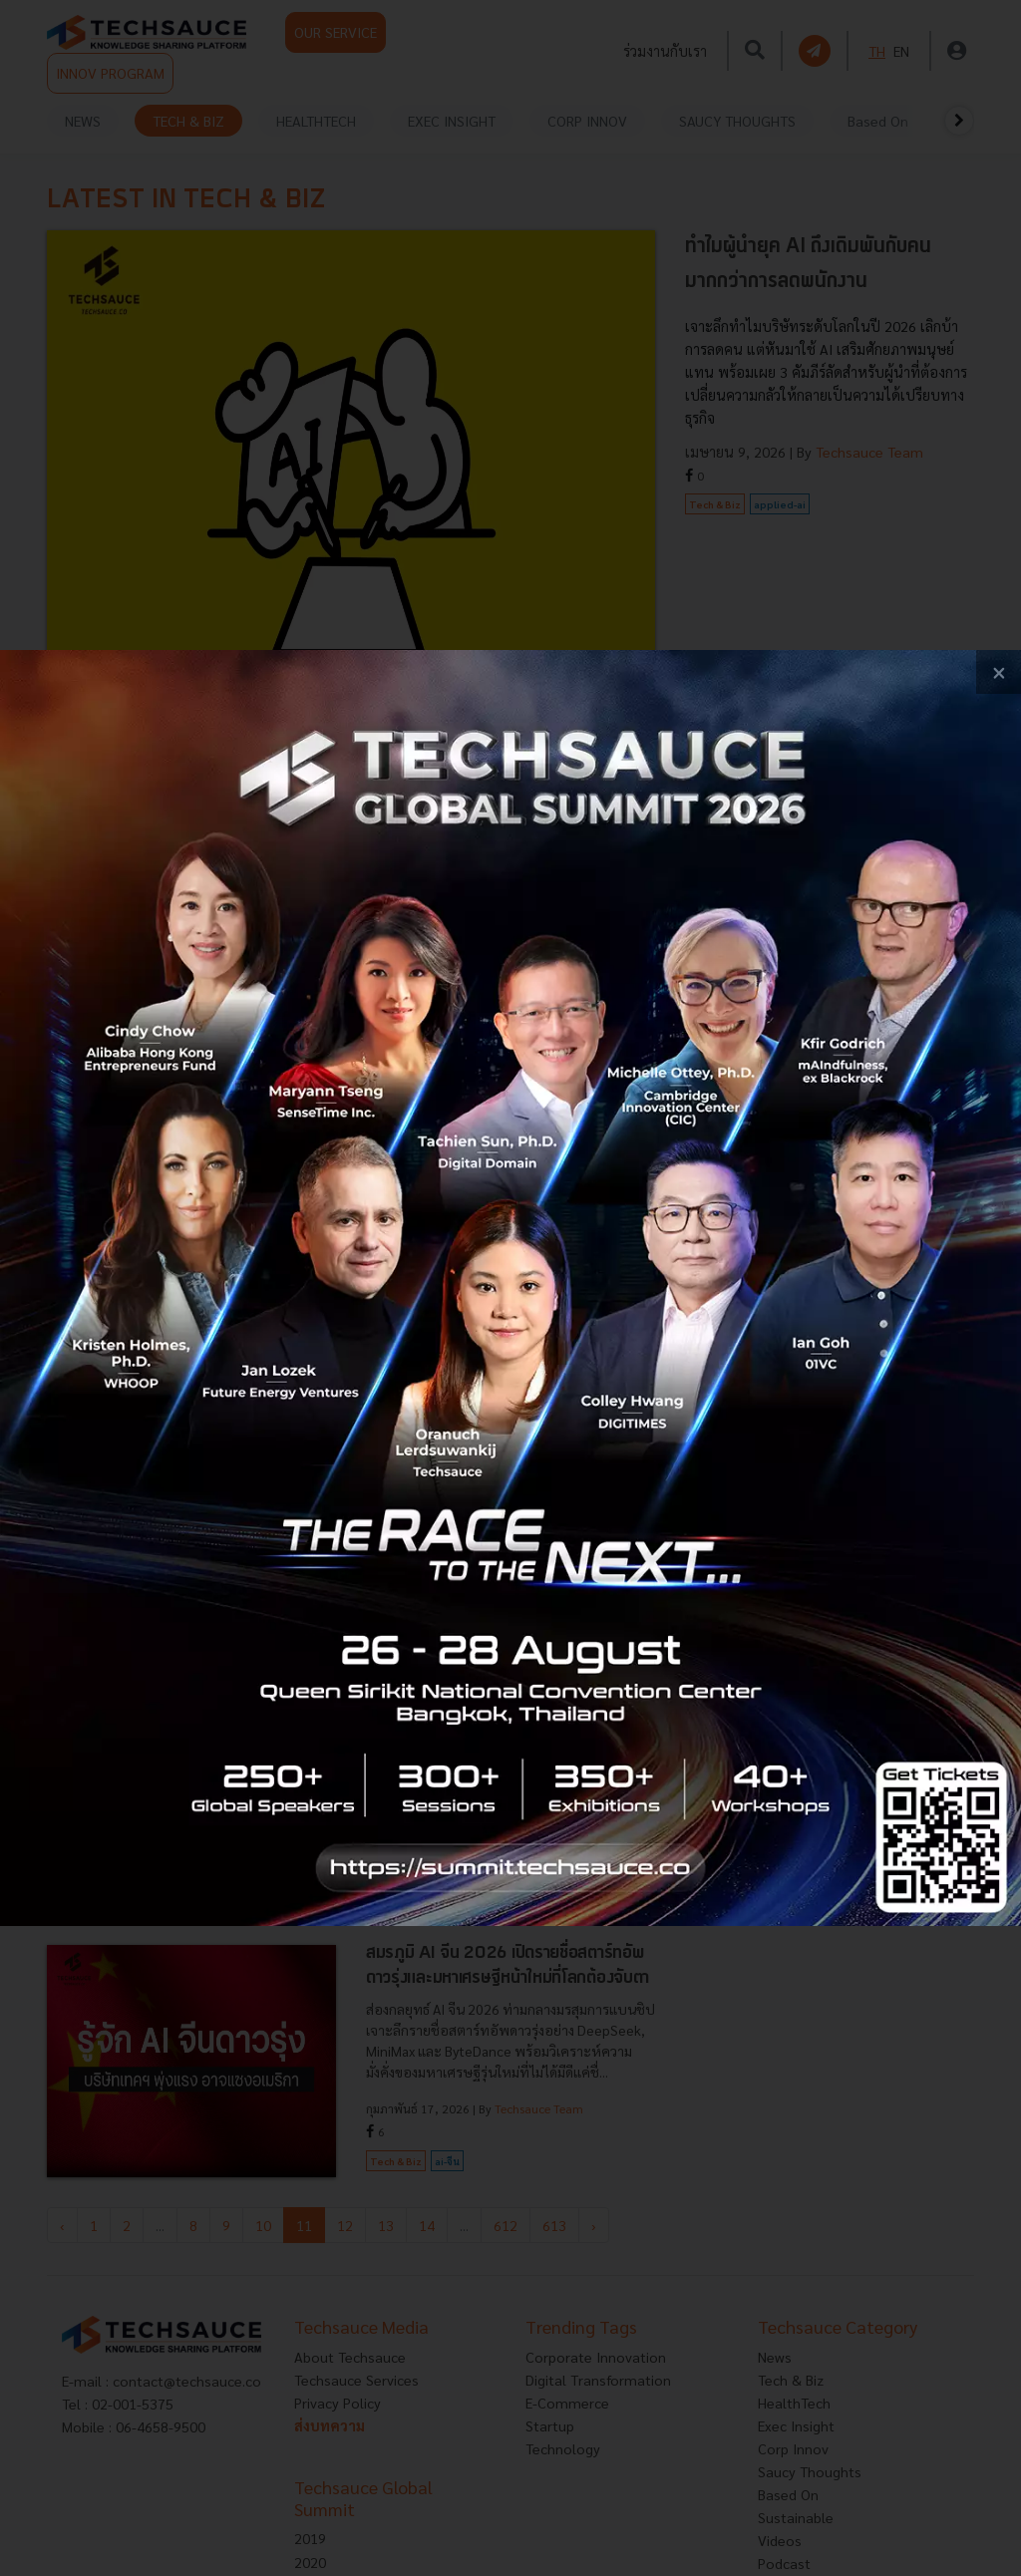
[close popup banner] (998, 672)
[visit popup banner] (510, 1288)
